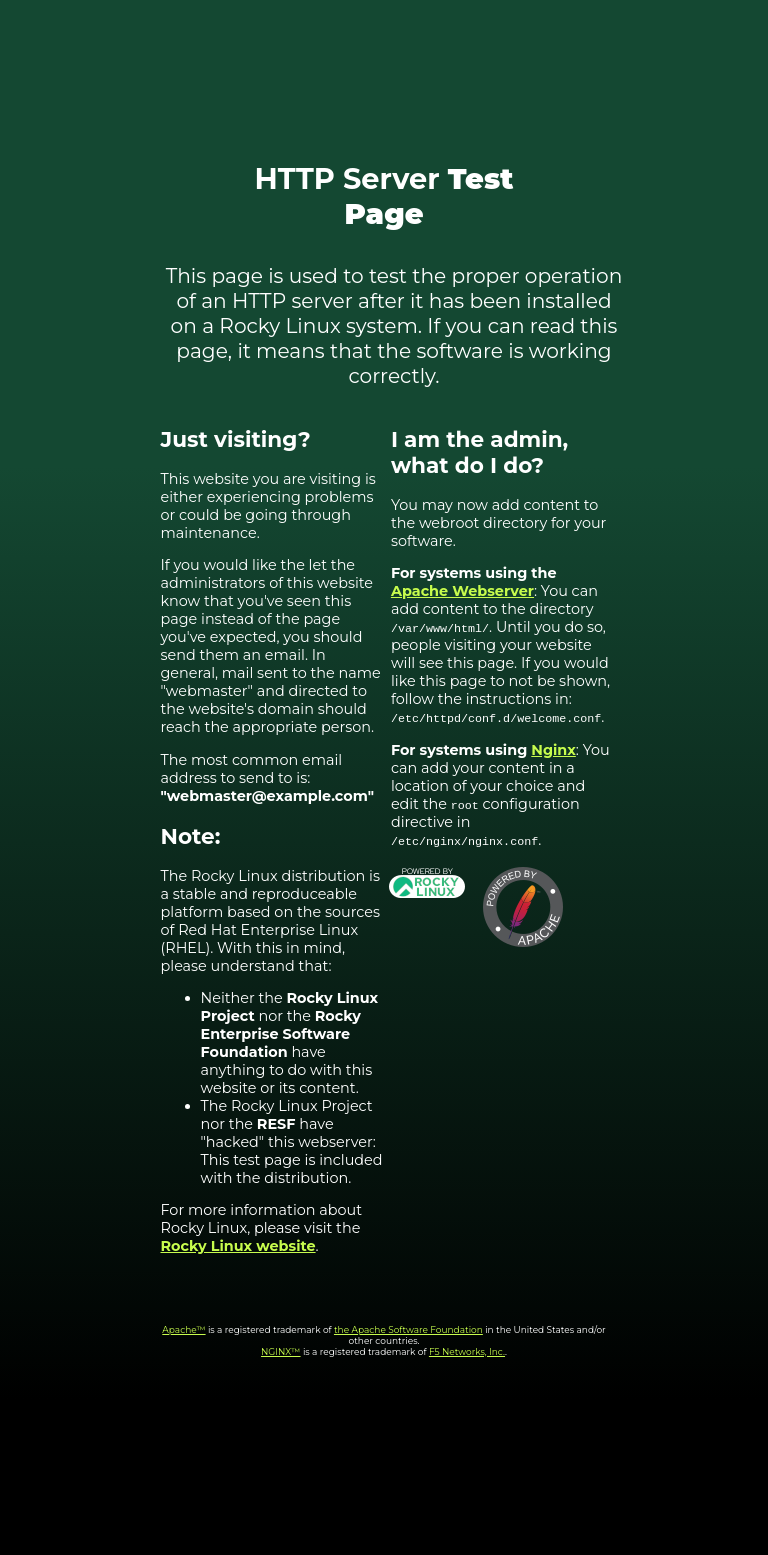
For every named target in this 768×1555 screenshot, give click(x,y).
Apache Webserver (462, 591)
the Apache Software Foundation (408, 1329)
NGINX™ (281, 1351)
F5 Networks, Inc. (467, 1351)
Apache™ (183, 1329)
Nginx (553, 750)
